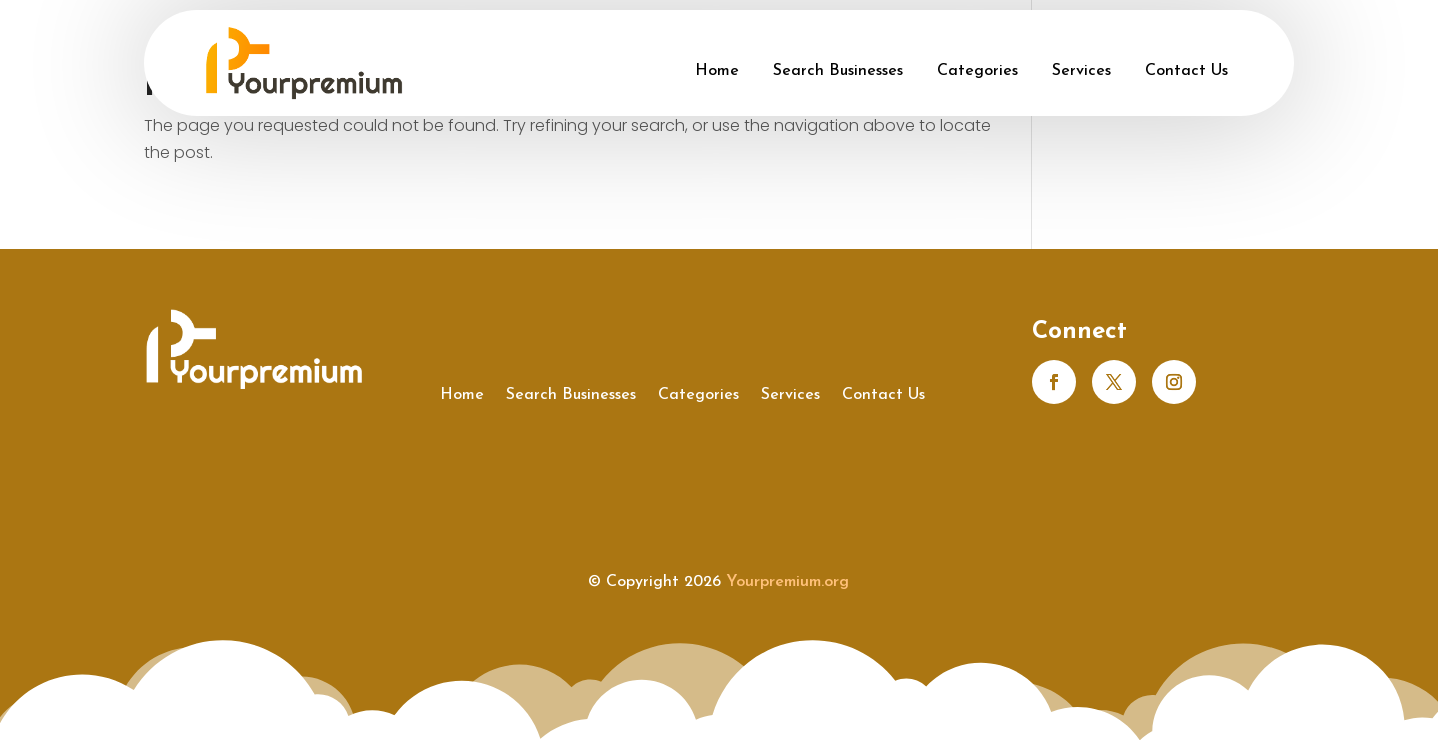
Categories (977, 71)
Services (1081, 71)
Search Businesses (838, 71)
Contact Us (1186, 71)
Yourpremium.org (787, 582)
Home (717, 71)
